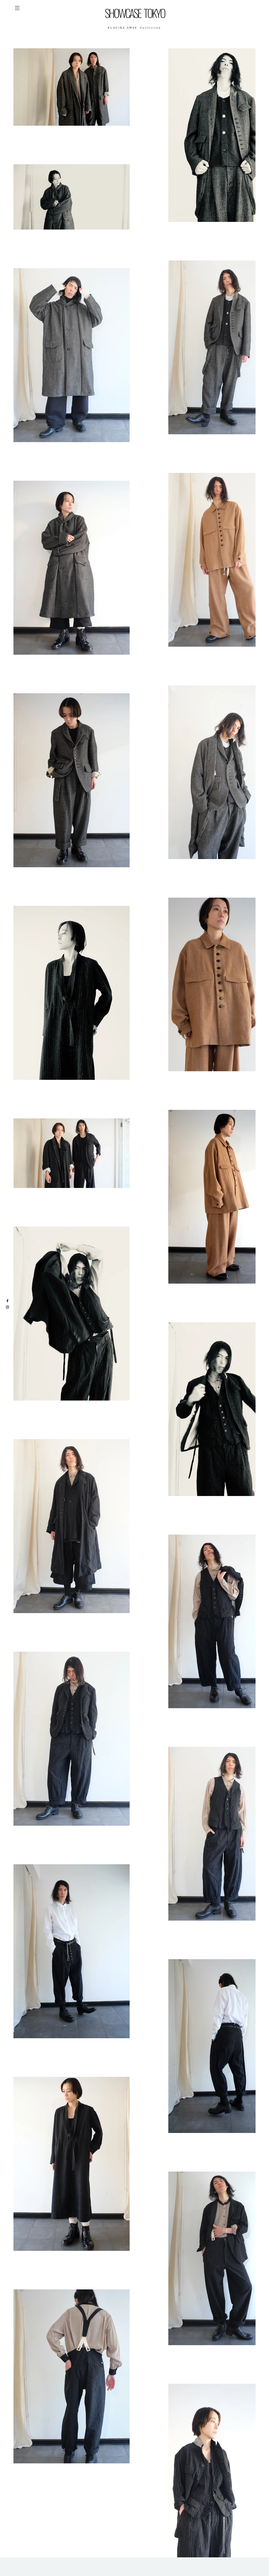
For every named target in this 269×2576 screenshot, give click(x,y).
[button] (17, 8)
